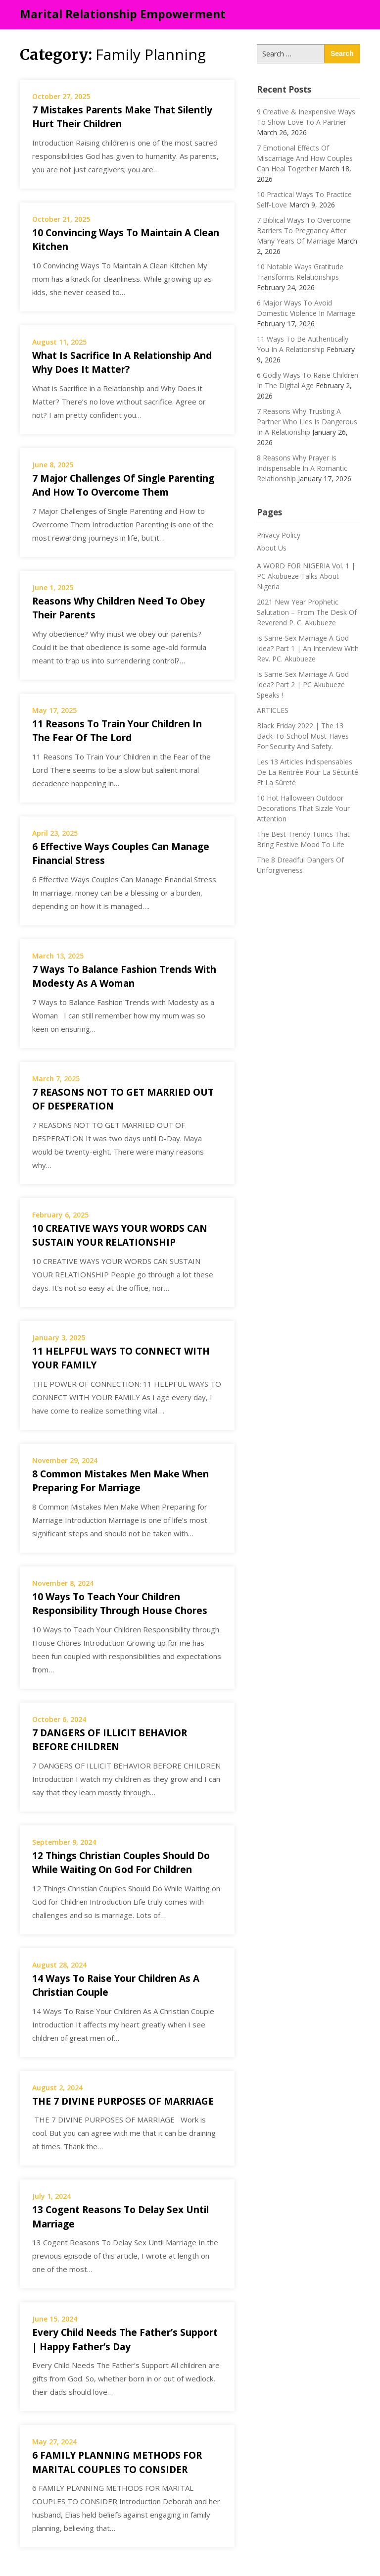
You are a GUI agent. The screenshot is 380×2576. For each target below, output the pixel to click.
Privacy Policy (278, 535)
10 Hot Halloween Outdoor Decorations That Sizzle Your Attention (303, 808)
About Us (271, 548)
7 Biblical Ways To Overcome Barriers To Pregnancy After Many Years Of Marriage (304, 230)
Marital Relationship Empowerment (123, 14)
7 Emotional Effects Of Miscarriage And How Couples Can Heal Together (305, 158)
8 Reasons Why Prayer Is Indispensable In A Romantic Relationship (302, 468)
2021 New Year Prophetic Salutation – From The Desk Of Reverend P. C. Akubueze (307, 612)
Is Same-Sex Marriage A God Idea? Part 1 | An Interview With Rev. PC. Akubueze (308, 648)
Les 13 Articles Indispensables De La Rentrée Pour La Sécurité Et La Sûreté (307, 772)
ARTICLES (272, 710)
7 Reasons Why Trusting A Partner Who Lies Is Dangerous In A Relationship (307, 421)
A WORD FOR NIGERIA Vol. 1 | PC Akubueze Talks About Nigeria (306, 576)
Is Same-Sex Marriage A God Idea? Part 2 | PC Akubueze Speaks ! (303, 684)
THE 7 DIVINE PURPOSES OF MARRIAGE (125, 2101)
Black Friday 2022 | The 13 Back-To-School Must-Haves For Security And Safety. (303, 736)
